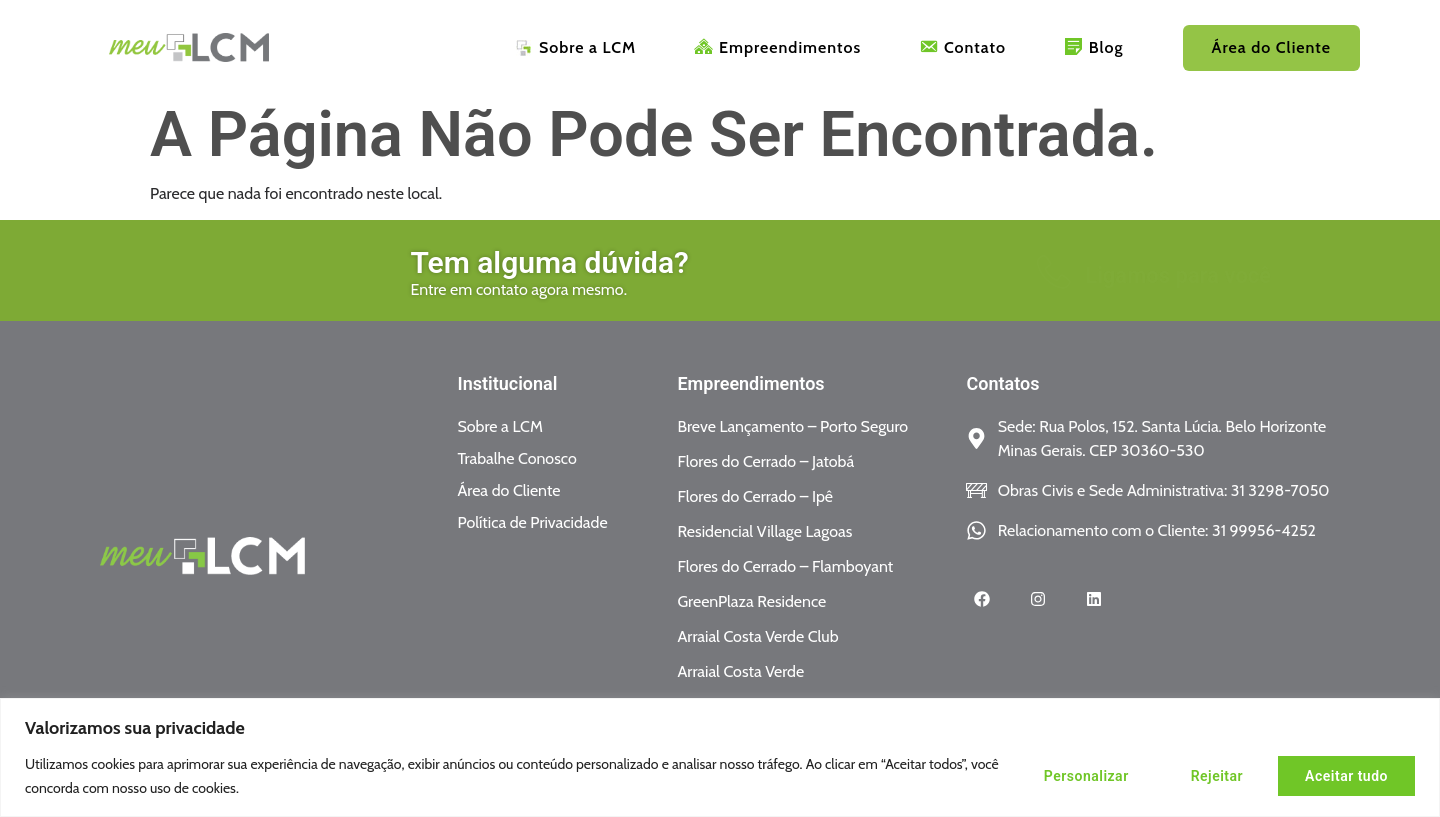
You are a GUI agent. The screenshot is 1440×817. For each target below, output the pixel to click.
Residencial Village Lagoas (764, 531)
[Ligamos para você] (822, 272)
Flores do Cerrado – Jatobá (765, 461)
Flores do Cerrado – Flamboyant (785, 566)
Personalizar (1086, 776)
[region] (720, 757)
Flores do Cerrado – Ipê (755, 496)
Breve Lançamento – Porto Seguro (792, 426)
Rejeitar (1217, 776)
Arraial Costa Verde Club (757, 636)
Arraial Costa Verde (740, 671)
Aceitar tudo (1346, 776)
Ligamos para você (947, 275)
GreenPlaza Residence (751, 601)
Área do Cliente (1271, 47)
